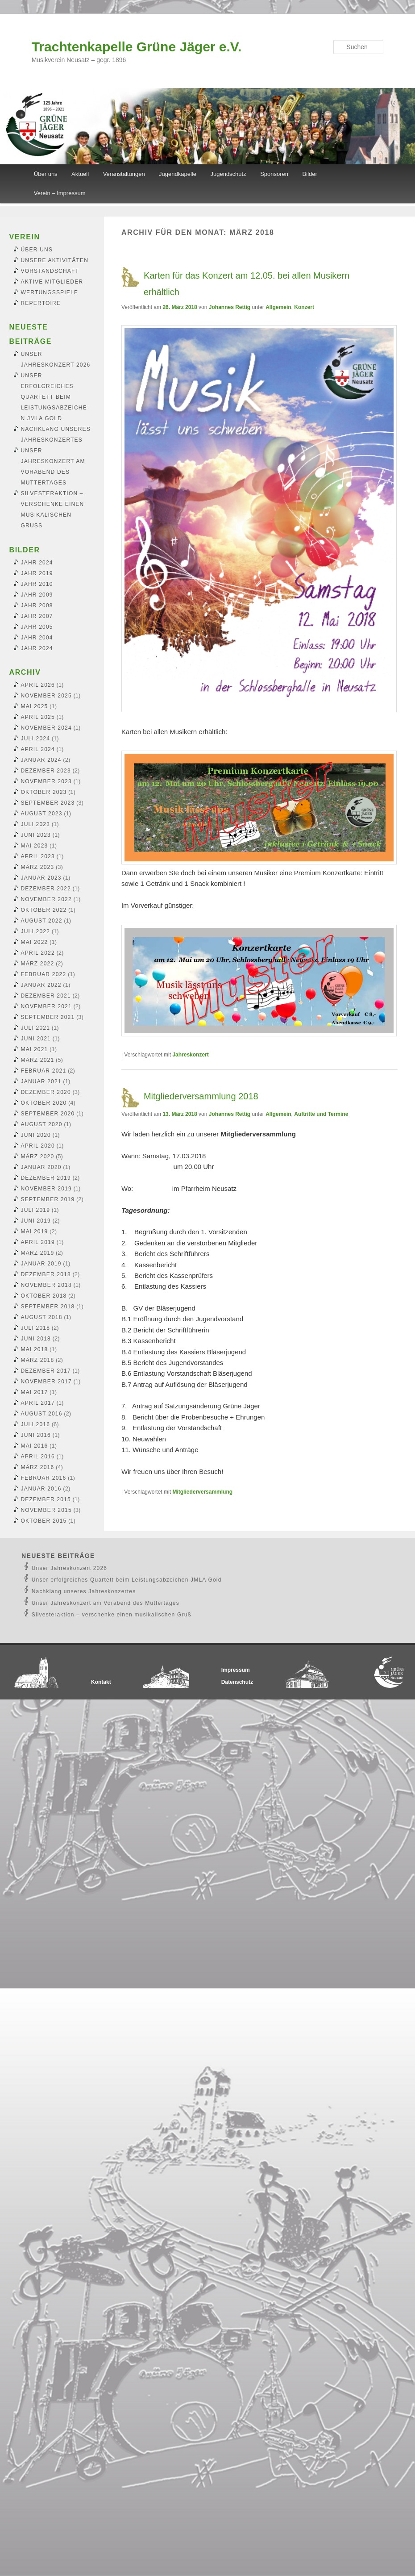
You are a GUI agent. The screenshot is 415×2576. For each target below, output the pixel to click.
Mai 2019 (34, 1231)
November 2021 (46, 1006)
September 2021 (48, 1017)
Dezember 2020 (46, 1092)
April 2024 (38, 749)
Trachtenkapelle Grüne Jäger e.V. (137, 46)
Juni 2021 (36, 1038)
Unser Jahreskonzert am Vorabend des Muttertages (105, 1603)
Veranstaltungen (124, 174)
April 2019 (38, 1242)
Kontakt (101, 1682)
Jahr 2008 (37, 605)
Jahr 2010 (37, 584)
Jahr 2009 (37, 595)
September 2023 (48, 803)
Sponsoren (274, 174)
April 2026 (38, 685)
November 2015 (46, 1510)
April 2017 (38, 1403)
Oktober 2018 (44, 1296)
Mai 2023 (34, 846)
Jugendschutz (228, 174)
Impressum (235, 1670)
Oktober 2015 (44, 1521)
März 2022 (37, 963)
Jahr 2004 (37, 638)
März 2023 (37, 867)
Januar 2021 (41, 1081)
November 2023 (46, 781)
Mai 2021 (34, 1049)
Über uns (46, 174)
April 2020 (38, 1146)
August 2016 (41, 1414)
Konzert (304, 307)
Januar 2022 (41, 985)
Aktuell (80, 174)
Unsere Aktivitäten (55, 260)
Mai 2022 (34, 942)
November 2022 (46, 899)
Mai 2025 (34, 706)
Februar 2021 (43, 1071)
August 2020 (41, 1124)
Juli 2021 (35, 1028)
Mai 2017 (34, 1392)
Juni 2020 (36, 1135)
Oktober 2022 (44, 910)
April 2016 (38, 1456)
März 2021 (37, 1060)
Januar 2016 (41, 1489)
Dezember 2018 (46, 1274)
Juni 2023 (36, 835)
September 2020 (48, 1114)
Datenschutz (237, 1682)
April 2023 (38, 856)
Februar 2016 (43, 1478)
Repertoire (41, 303)
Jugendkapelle (177, 174)
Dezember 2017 (46, 1371)
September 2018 (48, 1306)
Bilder (310, 174)
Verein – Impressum (60, 193)
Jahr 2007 (37, 616)
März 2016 (37, 1467)
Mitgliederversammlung (202, 1492)
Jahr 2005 (37, 627)
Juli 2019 (35, 1210)
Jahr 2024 (37, 562)
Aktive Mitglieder (52, 282)
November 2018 (46, 1285)
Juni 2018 (36, 1339)
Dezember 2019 (46, 1178)
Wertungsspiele (50, 292)
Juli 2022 (35, 931)
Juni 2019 (36, 1221)
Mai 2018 (34, 1349)
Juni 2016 (36, 1435)
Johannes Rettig (229, 307)
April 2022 (38, 953)
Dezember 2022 (46, 888)
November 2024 (46, 728)
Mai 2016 (34, 1446)
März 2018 (37, 1360)
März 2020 (37, 1156)
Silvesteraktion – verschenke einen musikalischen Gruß (111, 1615)
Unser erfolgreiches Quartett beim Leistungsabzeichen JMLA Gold (54, 397)
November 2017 (46, 1381)
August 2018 (41, 1317)
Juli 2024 (35, 738)
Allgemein (278, 307)
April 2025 (38, 717)
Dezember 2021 (46, 996)
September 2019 (48, 1199)
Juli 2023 (35, 824)
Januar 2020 (41, 1167)
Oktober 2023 (44, 792)
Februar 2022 (43, 974)
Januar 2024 (41, 760)
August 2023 (41, 813)
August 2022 (41, 921)
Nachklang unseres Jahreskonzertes (84, 1591)
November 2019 (46, 1189)
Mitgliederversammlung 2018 (201, 1096)
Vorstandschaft (50, 271)
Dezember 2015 (46, 1499)
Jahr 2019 (37, 573)
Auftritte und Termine (321, 1114)
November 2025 (46, 696)
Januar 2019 (41, 1264)
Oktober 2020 (44, 1103)
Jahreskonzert (190, 1055)
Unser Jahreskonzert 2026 (70, 1568)
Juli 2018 (35, 1328)
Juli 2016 (35, 1424)
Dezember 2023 (46, 771)
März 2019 (37, 1253)
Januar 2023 (41, 878)
